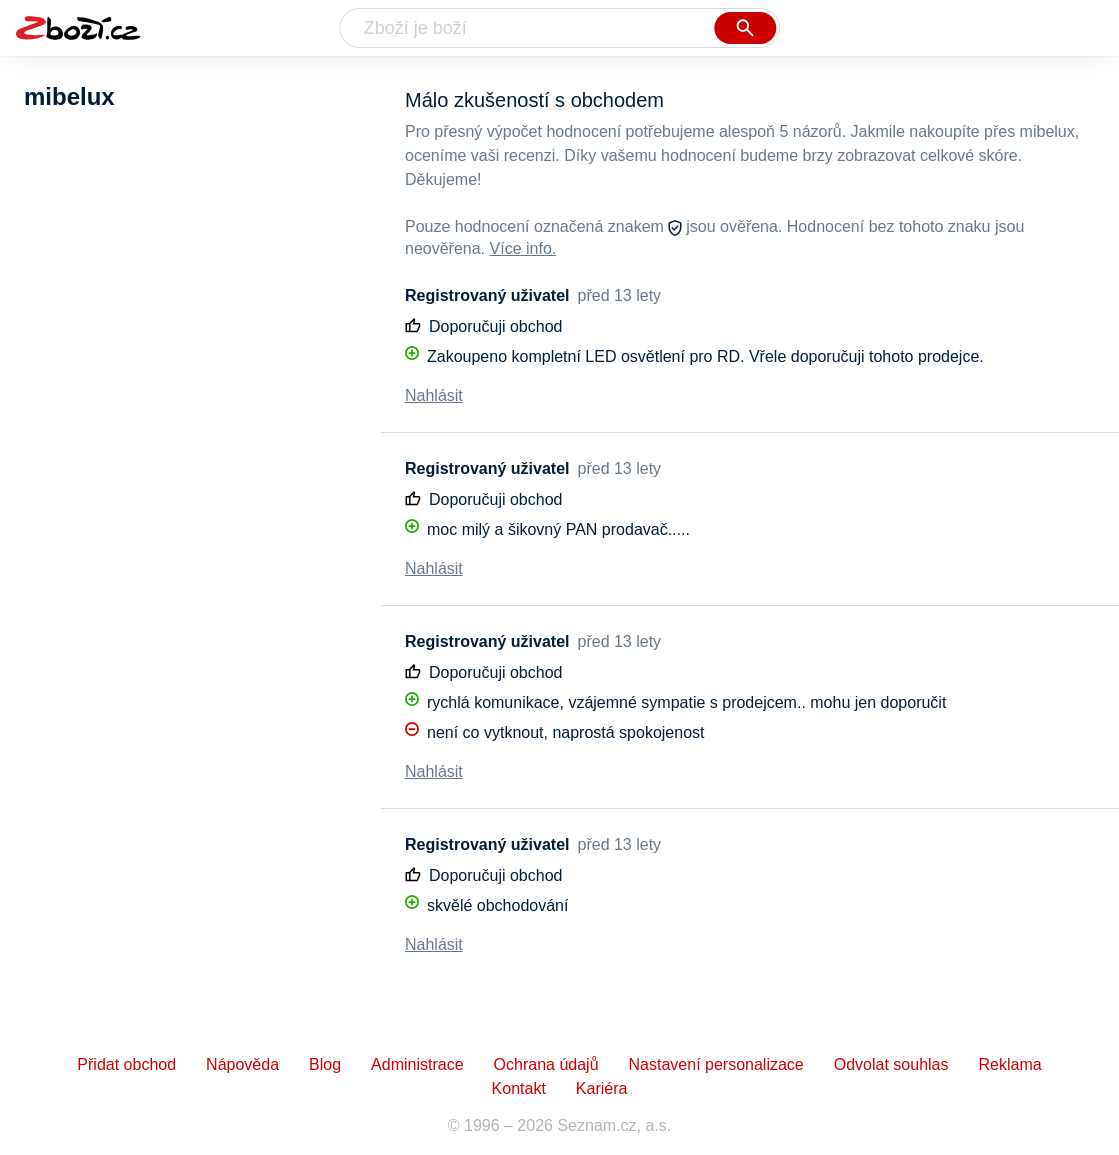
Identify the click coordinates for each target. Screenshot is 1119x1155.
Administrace (417, 1064)
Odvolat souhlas (891, 1064)
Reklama (1009, 1064)
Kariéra (602, 1088)
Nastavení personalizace (716, 1064)
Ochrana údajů (546, 1064)
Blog (325, 1064)
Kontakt (519, 1088)
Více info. (523, 248)
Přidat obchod (126, 1064)
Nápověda (242, 1064)
